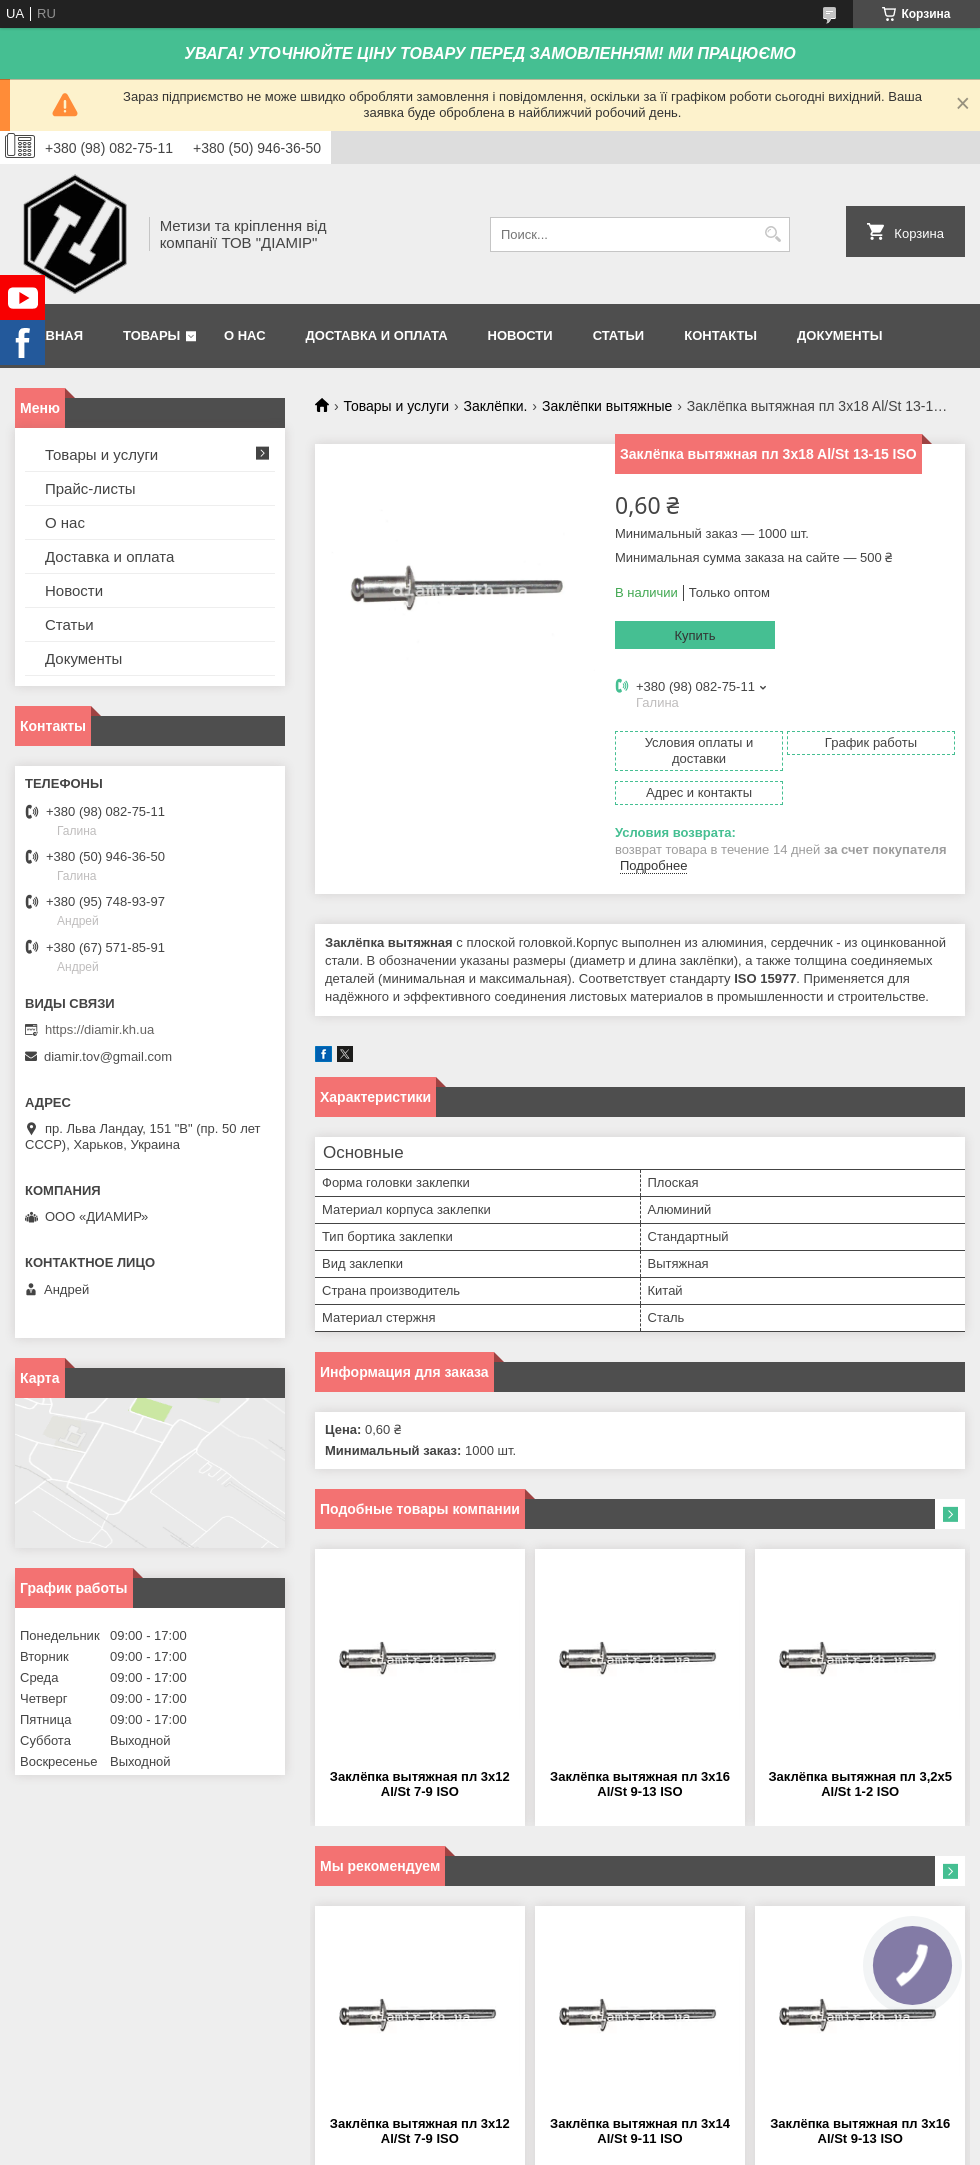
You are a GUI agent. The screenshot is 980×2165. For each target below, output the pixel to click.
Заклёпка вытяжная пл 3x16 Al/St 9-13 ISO (640, 1784)
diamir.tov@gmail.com (108, 1056)
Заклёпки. (496, 406)
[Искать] (772, 234)
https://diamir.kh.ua (99, 1029)
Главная (51, 335)
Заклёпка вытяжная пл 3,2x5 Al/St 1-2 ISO (860, 1784)
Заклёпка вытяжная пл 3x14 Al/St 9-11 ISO (640, 2131)
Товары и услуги (396, 406)
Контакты (720, 335)
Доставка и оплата (377, 335)
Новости (520, 335)
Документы (839, 335)
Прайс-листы (90, 488)
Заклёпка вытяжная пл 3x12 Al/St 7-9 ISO (420, 1784)
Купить (694, 635)
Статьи (619, 335)
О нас (245, 335)
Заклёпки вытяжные (607, 406)
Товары (151, 335)
